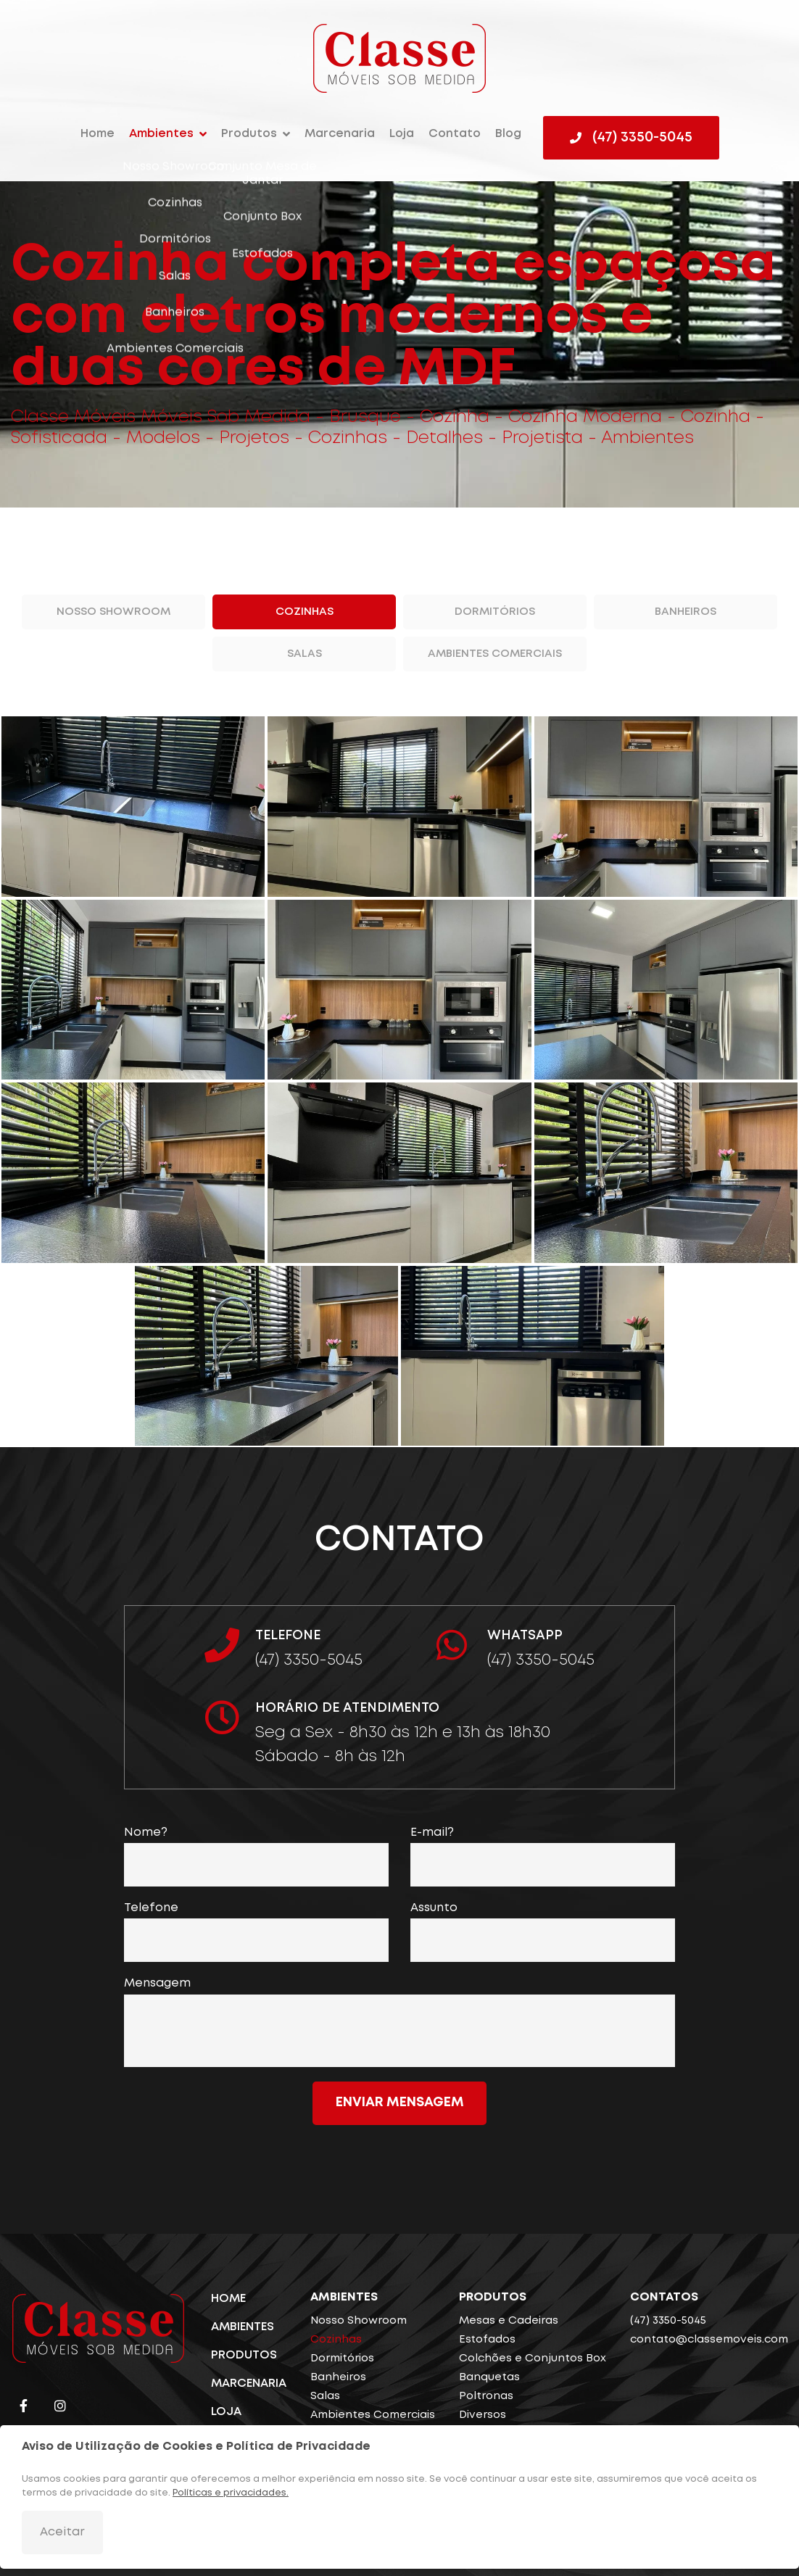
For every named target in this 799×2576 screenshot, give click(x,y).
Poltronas (486, 2396)
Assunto (434, 1907)
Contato (455, 133)
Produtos (249, 133)
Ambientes (161, 133)
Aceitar (62, 2532)
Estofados (487, 2340)
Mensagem (157, 1983)
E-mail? (432, 1832)
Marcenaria (340, 133)
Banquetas (489, 2377)
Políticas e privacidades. (231, 2493)
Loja (401, 133)
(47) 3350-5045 (668, 2321)
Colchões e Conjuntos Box (532, 2358)
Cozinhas (305, 612)
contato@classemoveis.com (709, 2340)
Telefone (151, 1907)
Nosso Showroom (113, 612)
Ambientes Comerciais (495, 654)
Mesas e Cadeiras (508, 2321)
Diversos (482, 2415)
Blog (508, 133)
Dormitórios (495, 612)
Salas (304, 654)
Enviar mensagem (400, 2102)
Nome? (145, 1832)
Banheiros (685, 612)
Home (97, 133)
